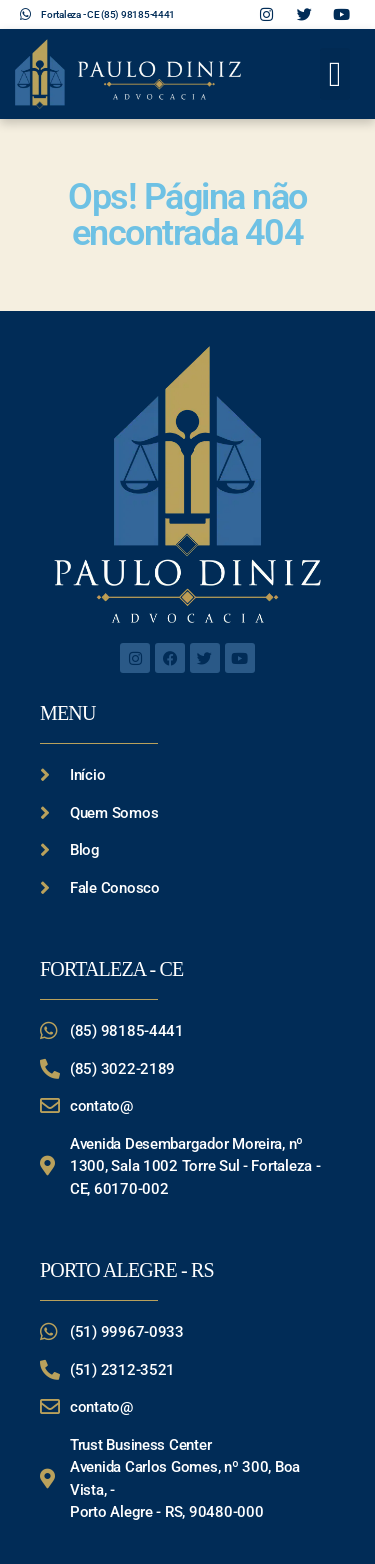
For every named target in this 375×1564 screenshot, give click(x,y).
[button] (335, 74)
